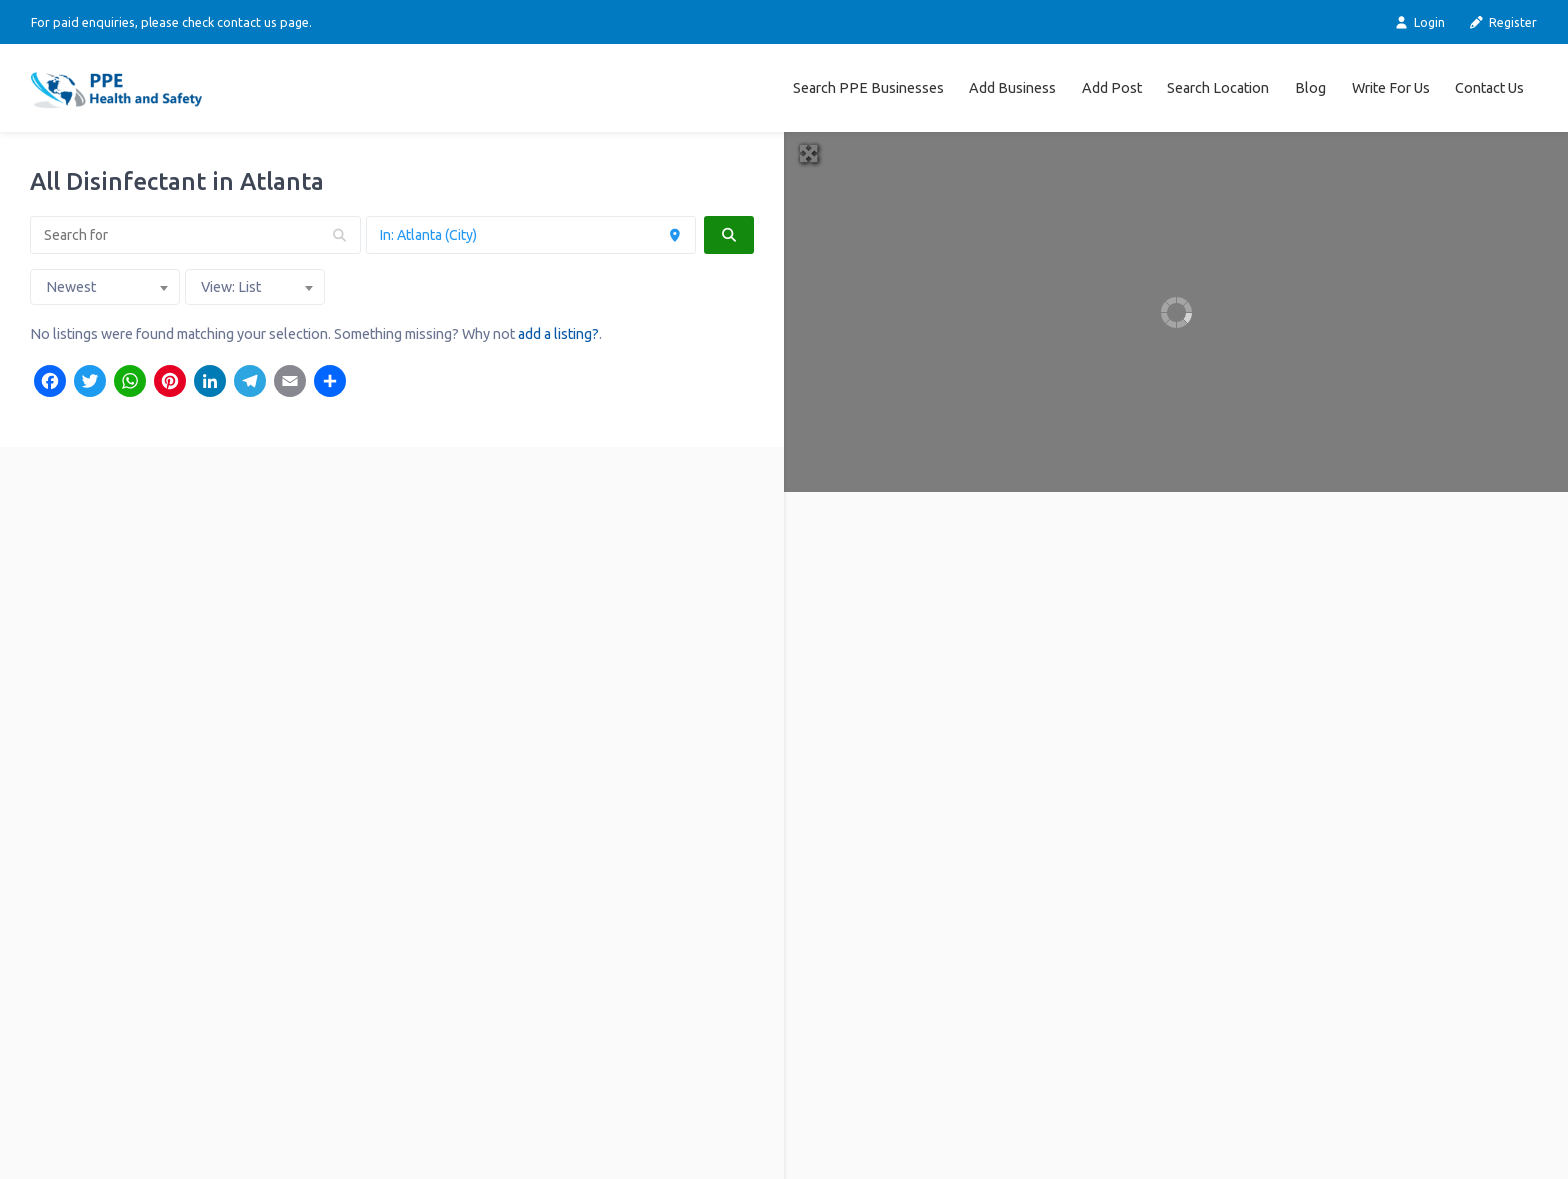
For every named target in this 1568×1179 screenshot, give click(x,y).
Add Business (1012, 88)
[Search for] (195, 235)
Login (1418, 22)
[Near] (531, 235)
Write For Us (1391, 88)
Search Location (1218, 88)
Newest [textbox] (71, 287)
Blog (1310, 88)
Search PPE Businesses (868, 88)
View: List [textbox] (231, 287)
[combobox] (105, 287)
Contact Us (1489, 88)
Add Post (1112, 88)
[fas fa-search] (729, 235)
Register (1503, 22)
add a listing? (558, 334)
